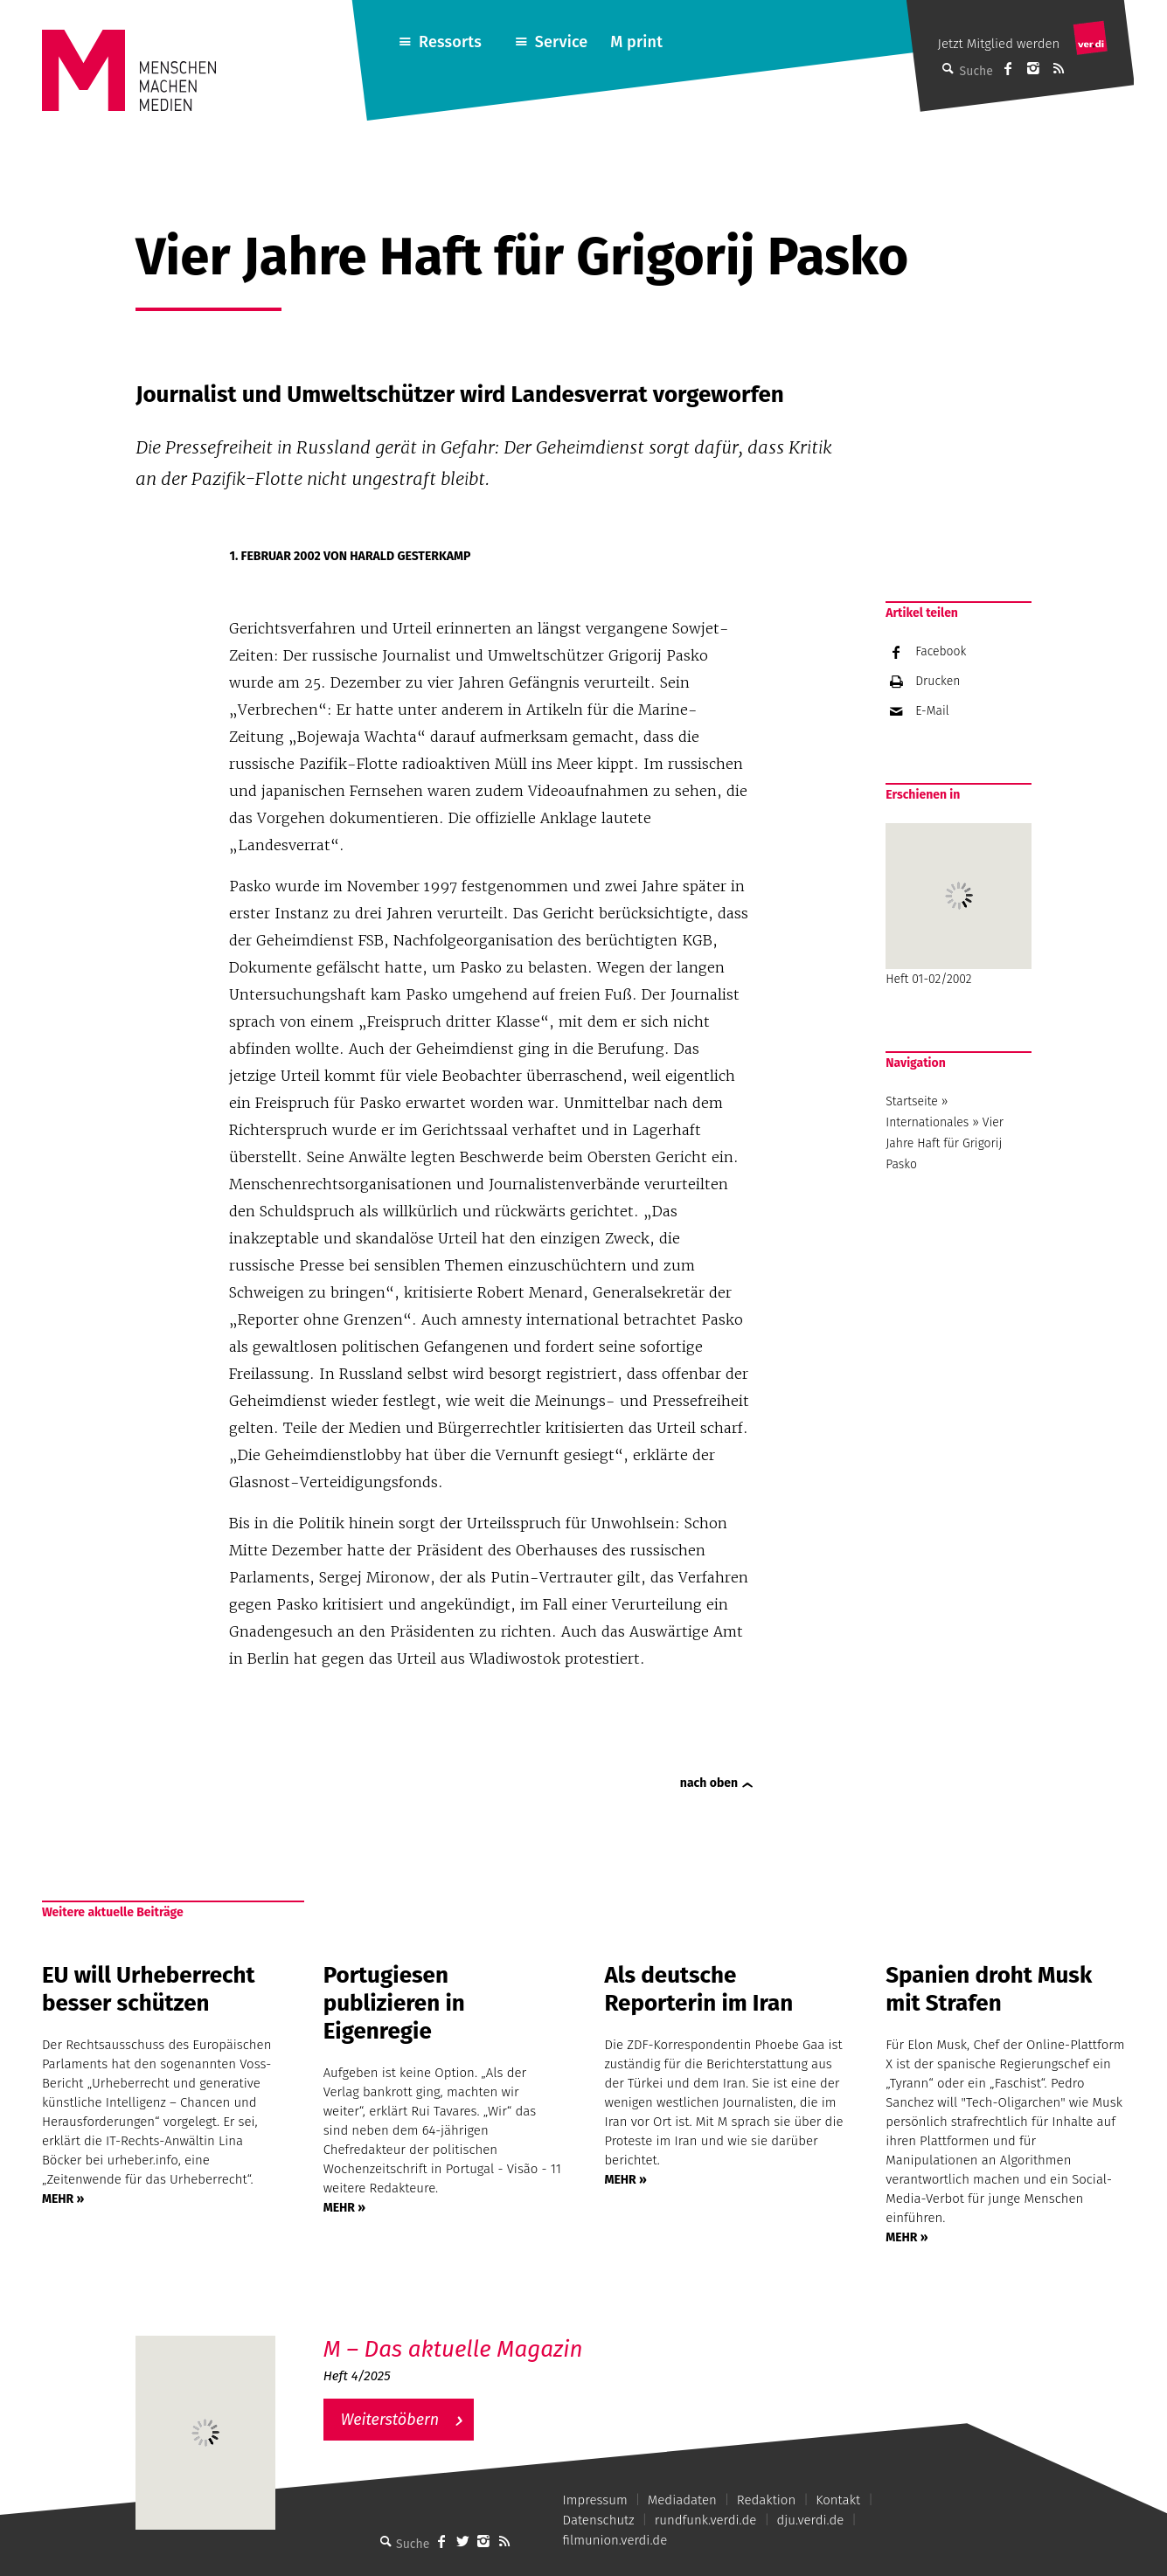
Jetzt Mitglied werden (999, 44)
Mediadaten (682, 2500)
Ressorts (450, 42)
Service (561, 42)
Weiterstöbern (390, 2419)
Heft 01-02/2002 (959, 905)
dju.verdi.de (810, 2520)
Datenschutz (599, 2520)
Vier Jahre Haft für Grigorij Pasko (945, 1143)
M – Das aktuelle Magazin (453, 2349)
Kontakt (838, 2500)
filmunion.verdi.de (615, 2540)
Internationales (927, 1122)
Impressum (595, 2500)
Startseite (912, 1101)
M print (636, 42)
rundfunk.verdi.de (706, 2520)
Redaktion (766, 2500)
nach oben (709, 1783)
